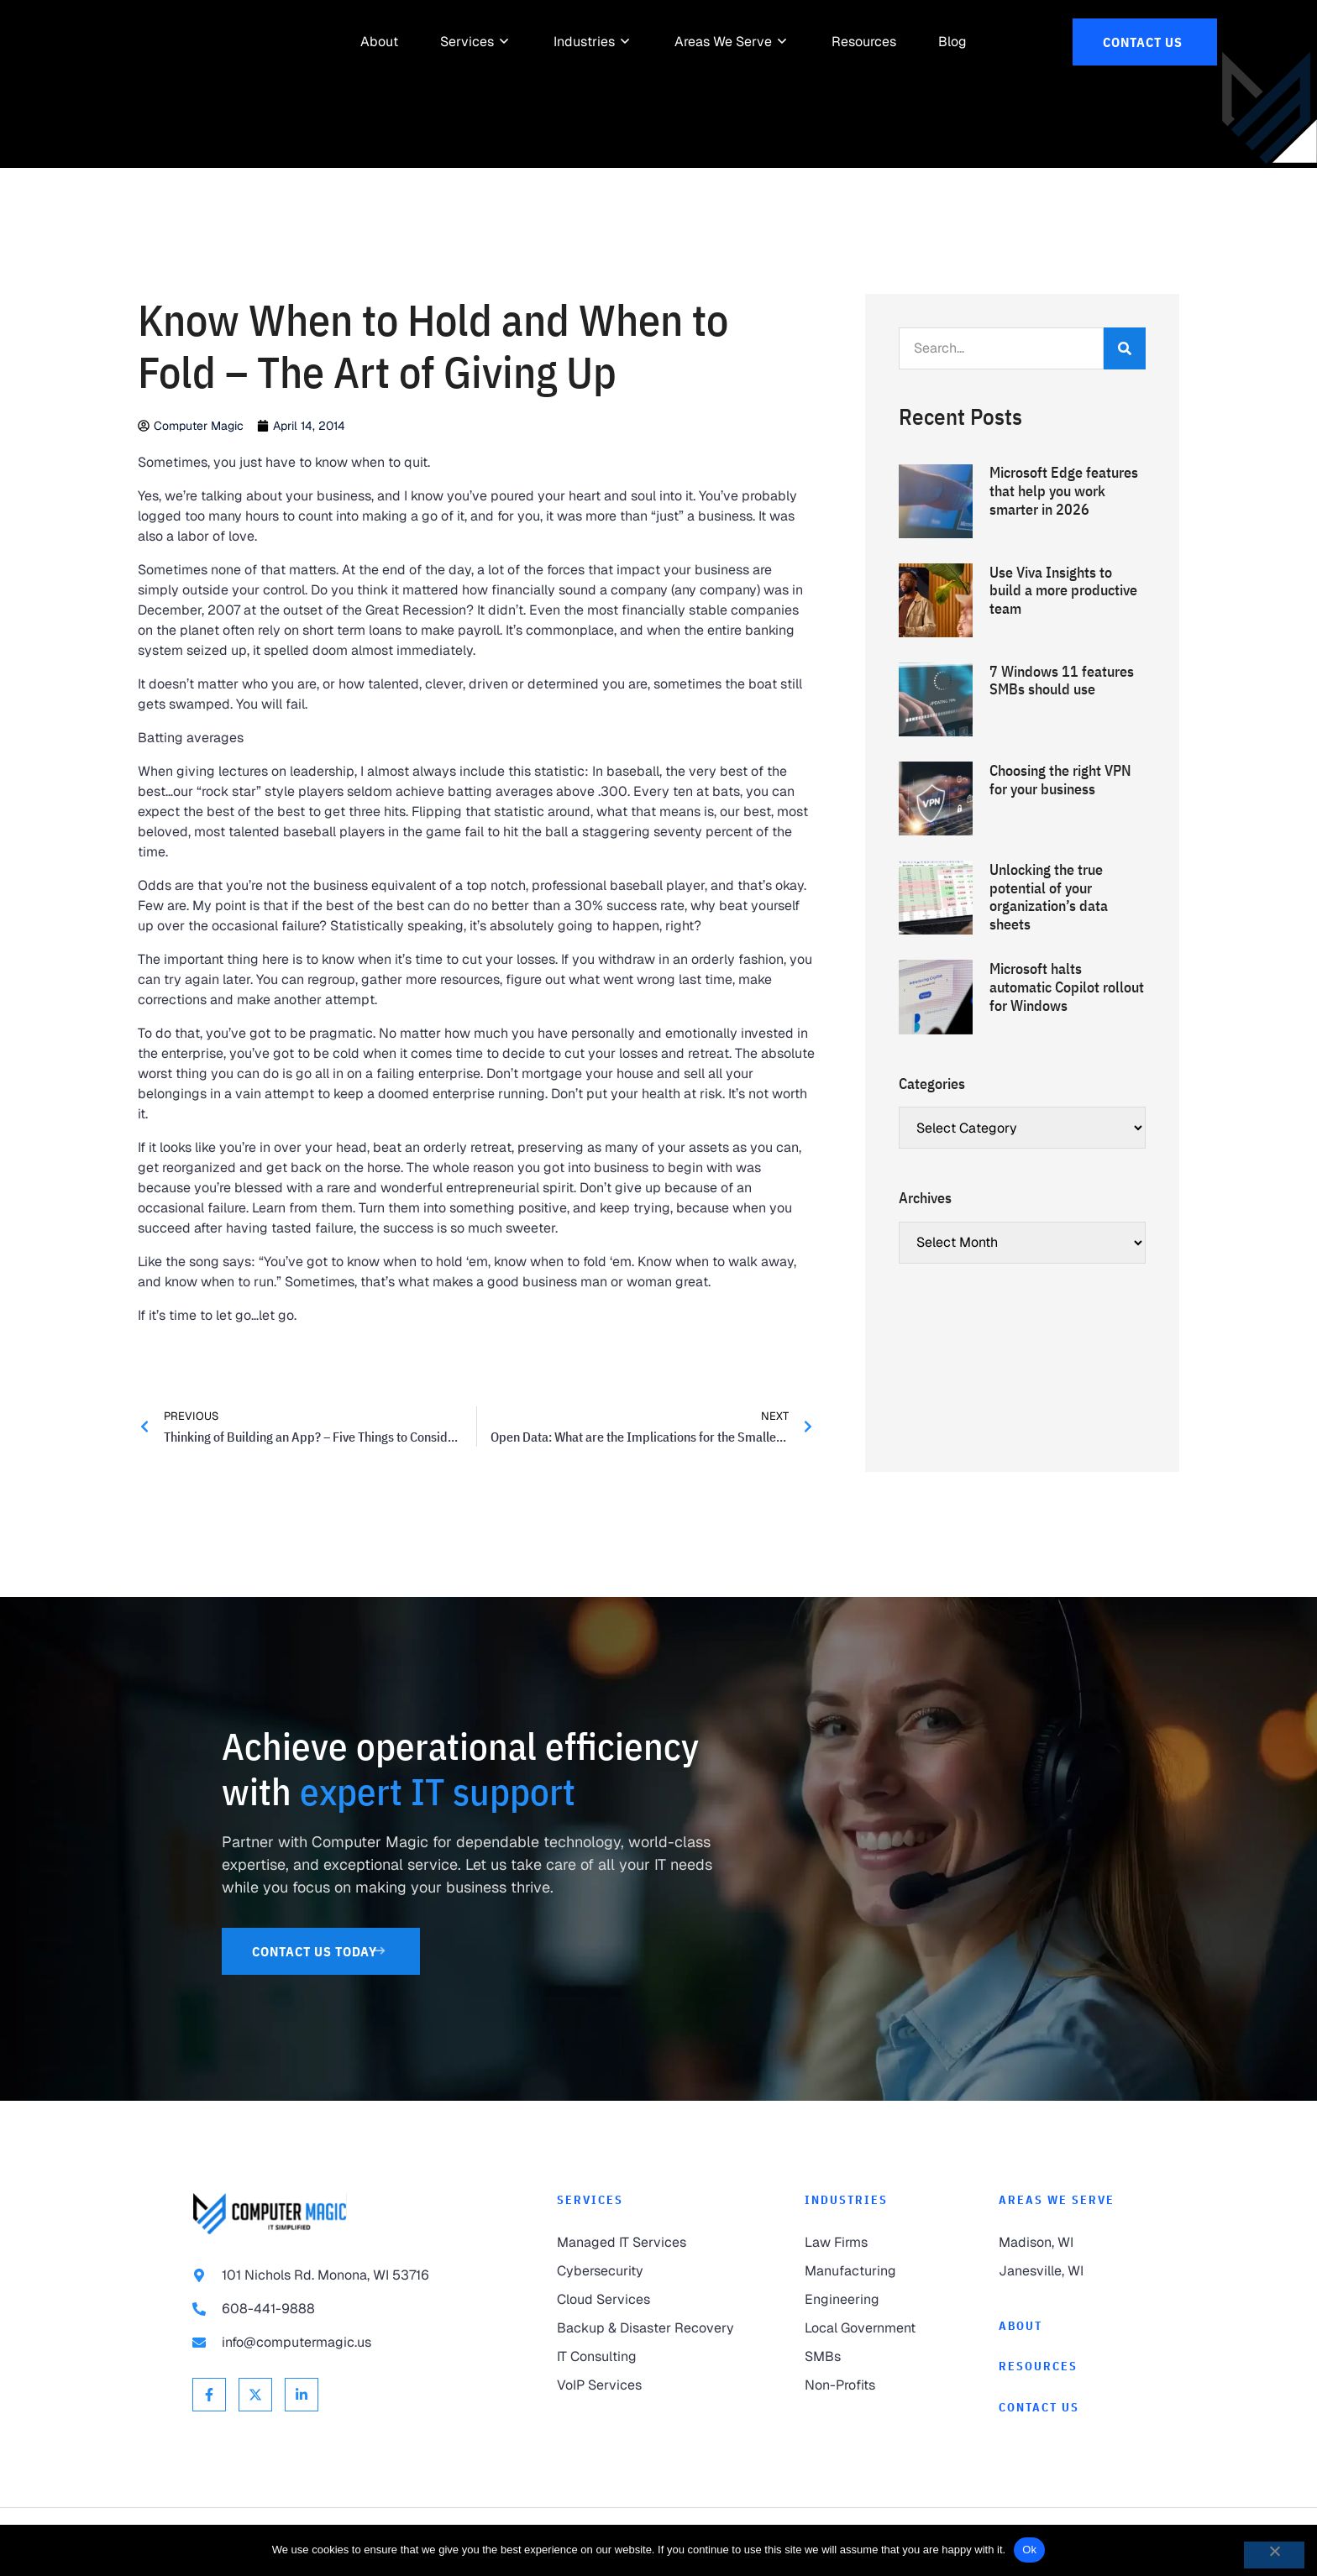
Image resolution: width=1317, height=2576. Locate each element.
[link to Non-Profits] (868, 2385)
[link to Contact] (1062, 2408)
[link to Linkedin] (301, 2394)
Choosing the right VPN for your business (1060, 779)
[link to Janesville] (1062, 2271)
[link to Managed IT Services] (647, 2243)
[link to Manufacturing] (868, 2271)
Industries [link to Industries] (846, 2199)
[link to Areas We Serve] (723, 42)
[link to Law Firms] (868, 2243)
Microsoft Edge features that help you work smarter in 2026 (1063, 490)
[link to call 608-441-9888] (341, 2309)
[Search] (1125, 348)
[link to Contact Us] (1145, 41)
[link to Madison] (1062, 2243)
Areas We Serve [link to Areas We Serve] (1057, 2199)
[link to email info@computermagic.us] (341, 2343)
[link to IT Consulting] (647, 2357)
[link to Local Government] (868, 2328)
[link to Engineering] (868, 2300)
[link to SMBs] (868, 2357)
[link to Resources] (864, 42)
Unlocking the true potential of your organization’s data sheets (1048, 897)
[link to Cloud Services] (647, 2300)
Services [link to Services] (590, 2199)
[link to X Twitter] (255, 2394)
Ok (1029, 2549)
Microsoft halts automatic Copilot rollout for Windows (1066, 986)
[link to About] (379, 42)
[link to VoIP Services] (647, 2385)
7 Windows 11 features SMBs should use (1061, 680)
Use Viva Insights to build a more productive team (1063, 590)
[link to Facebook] (209, 2394)
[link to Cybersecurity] (647, 2271)
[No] (1274, 2555)
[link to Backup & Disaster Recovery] (647, 2328)
